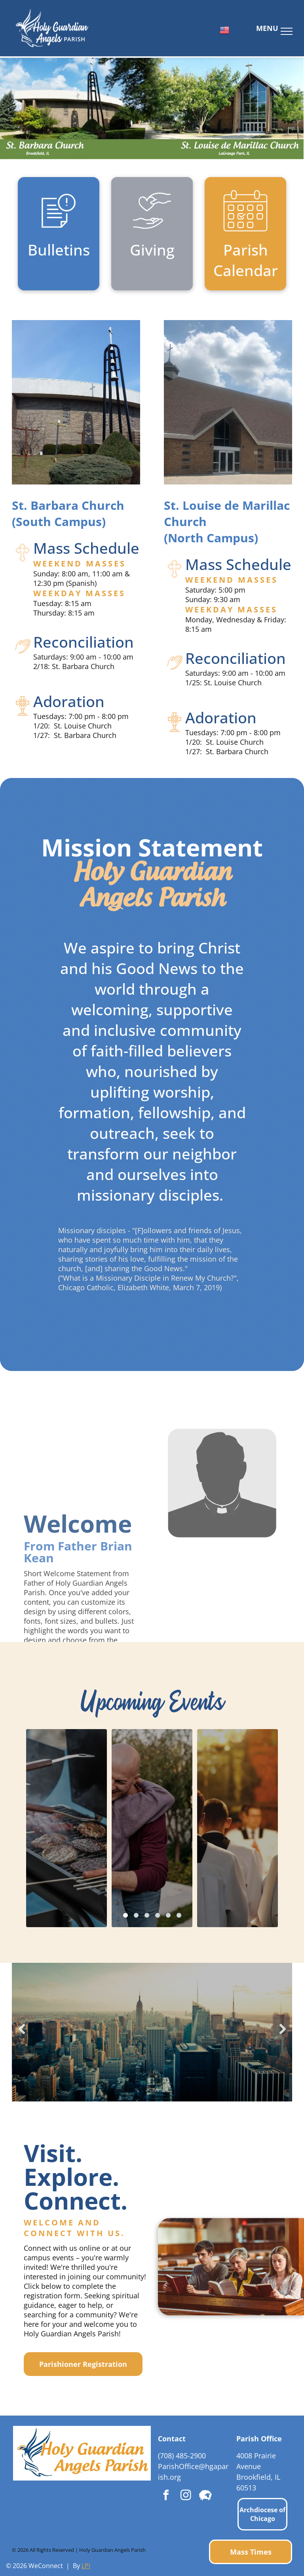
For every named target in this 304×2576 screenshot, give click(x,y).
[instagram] (186, 2496)
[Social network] (205, 2496)
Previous (21, 2034)
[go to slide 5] (168, 1915)
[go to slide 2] (136, 1915)
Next (283, 2034)
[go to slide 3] (146, 1915)
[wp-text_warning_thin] (58, 231)
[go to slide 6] (179, 1915)
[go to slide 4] (157, 1915)
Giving (152, 249)
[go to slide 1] (125, 1915)
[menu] (286, 31)
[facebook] (166, 2496)
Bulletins (59, 249)
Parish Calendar (245, 259)
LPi (86, 2565)
